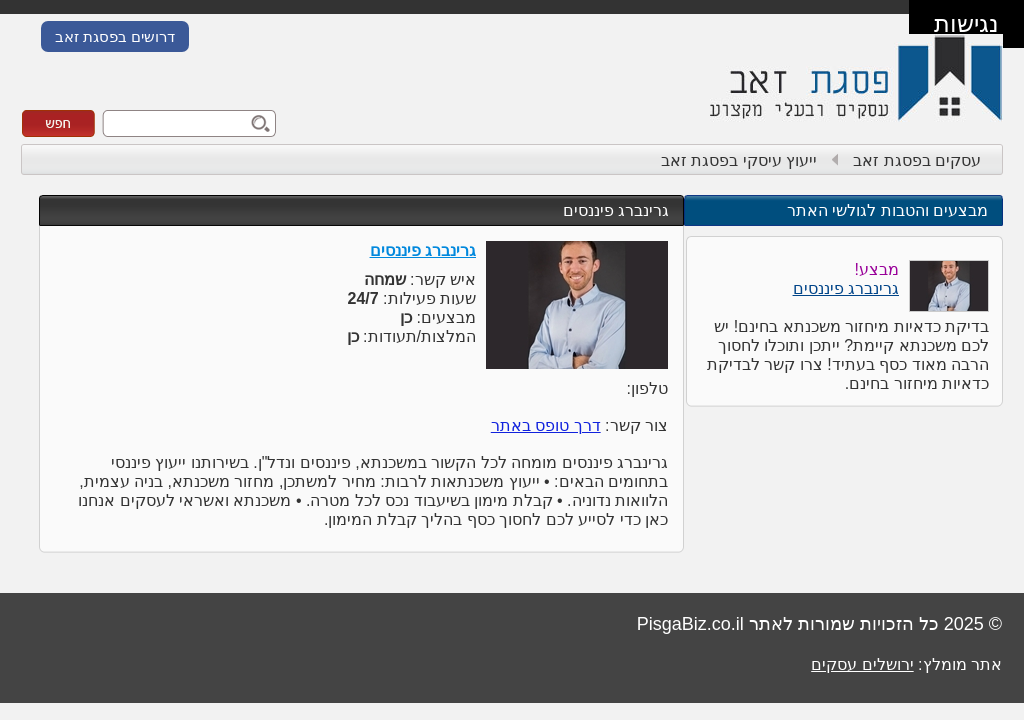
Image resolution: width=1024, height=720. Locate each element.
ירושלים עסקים (862, 664)
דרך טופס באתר (546, 425)
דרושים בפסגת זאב (115, 36)
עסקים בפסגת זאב (917, 160)
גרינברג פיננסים (616, 210)
